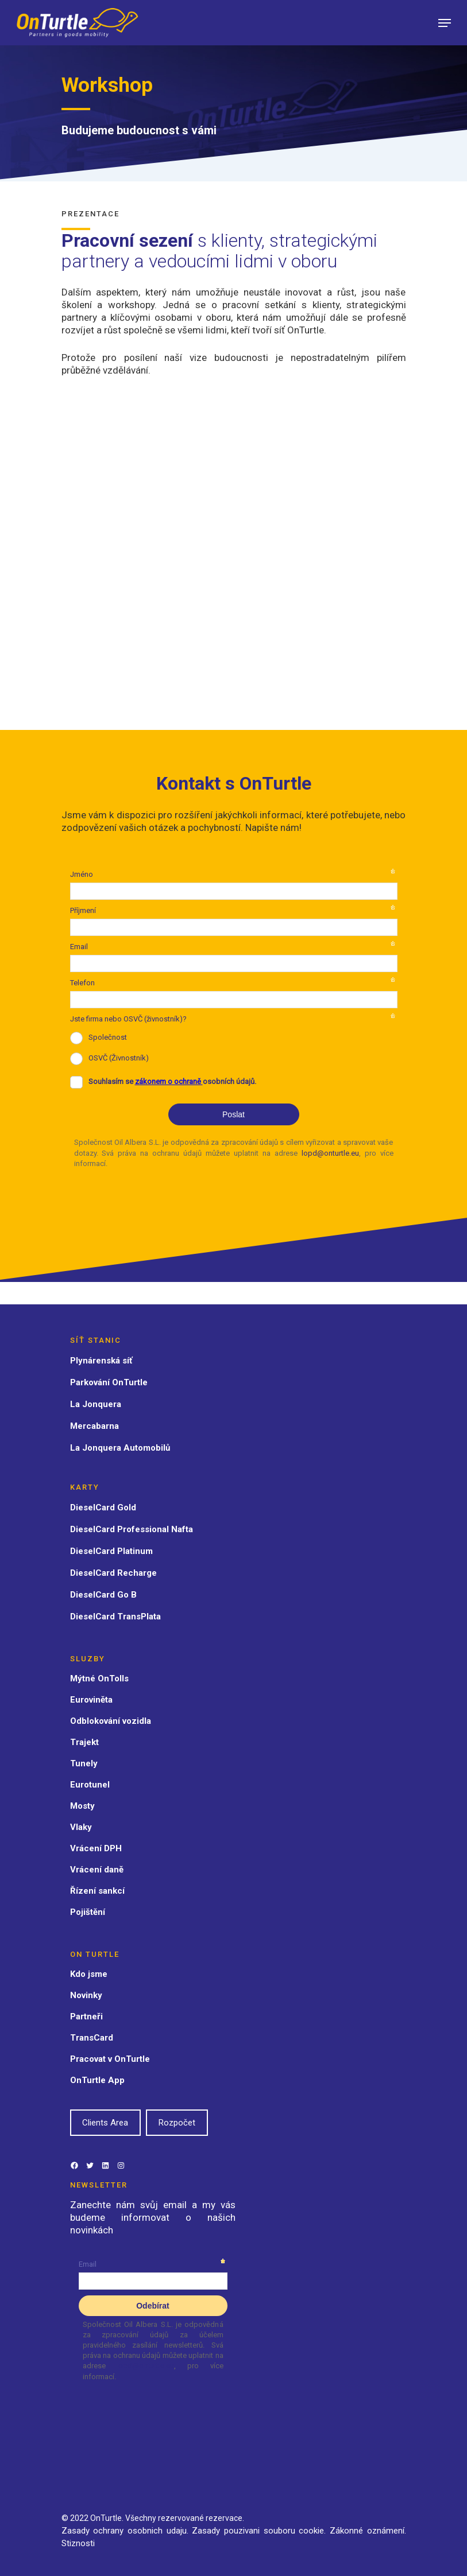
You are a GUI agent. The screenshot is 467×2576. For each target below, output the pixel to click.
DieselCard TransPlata (115, 1616)
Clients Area (105, 2122)
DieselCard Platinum (111, 1551)
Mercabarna (94, 1426)
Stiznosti (78, 2543)
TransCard (91, 2038)
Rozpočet (177, 2122)
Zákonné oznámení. (368, 2531)
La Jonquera (95, 1404)
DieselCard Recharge (113, 1573)
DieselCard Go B (103, 1595)
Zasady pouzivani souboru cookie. (259, 2531)
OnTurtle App (97, 2080)
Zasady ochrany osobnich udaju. (124, 2531)
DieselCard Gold (103, 1507)
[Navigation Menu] (444, 23)
